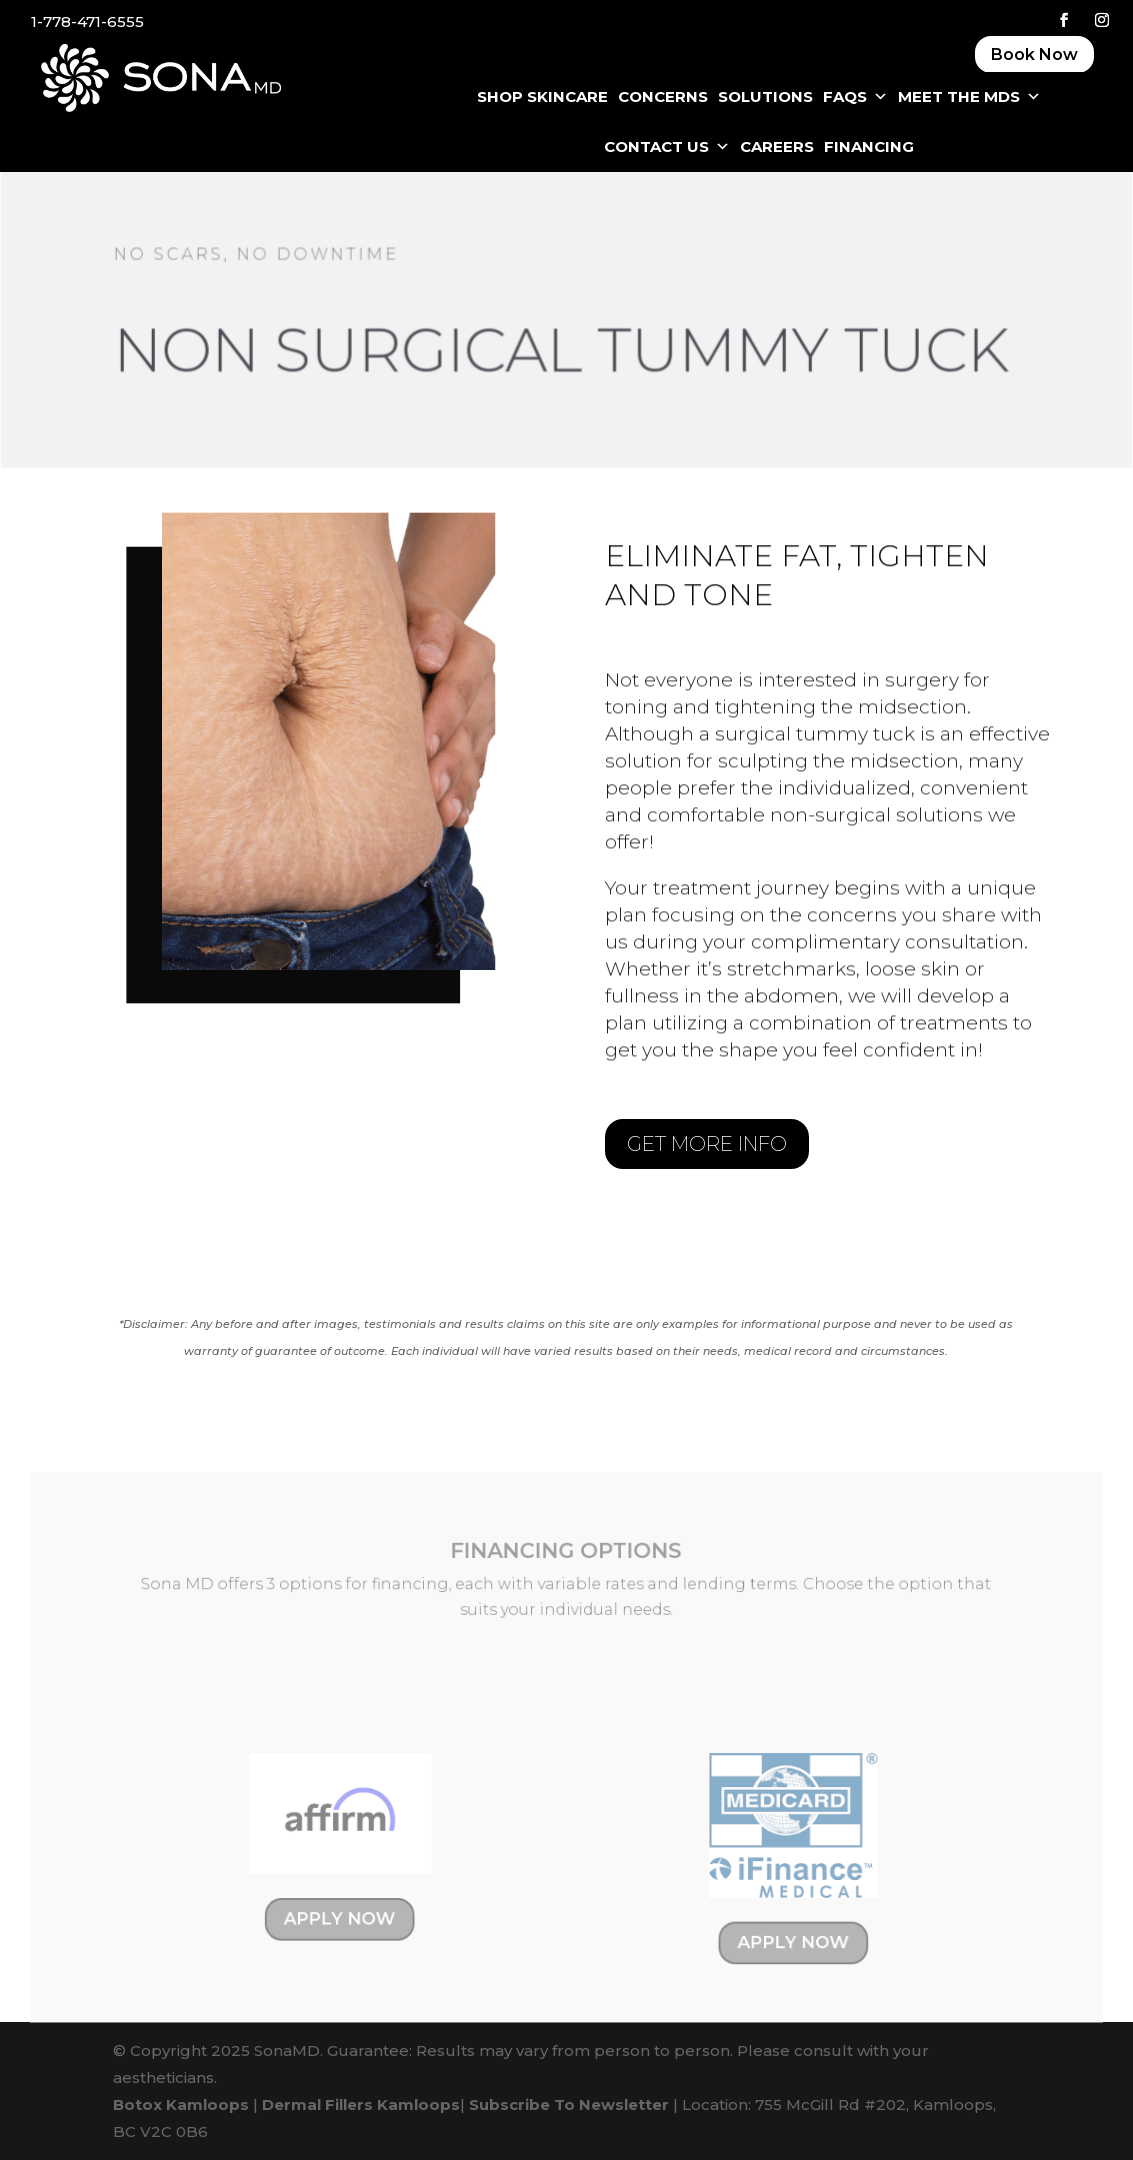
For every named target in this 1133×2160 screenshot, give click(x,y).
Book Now (1034, 54)
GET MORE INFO (707, 1144)
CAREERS (777, 146)
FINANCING (869, 146)
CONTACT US (667, 147)
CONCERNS (663, 96)
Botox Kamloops (181, 2104)
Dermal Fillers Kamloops (361, 2104)
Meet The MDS (969, 97)
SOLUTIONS (765, 96)
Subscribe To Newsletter (569, 2104)
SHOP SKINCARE (542, 96)
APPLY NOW (347, 1922)
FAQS (855, 97)
